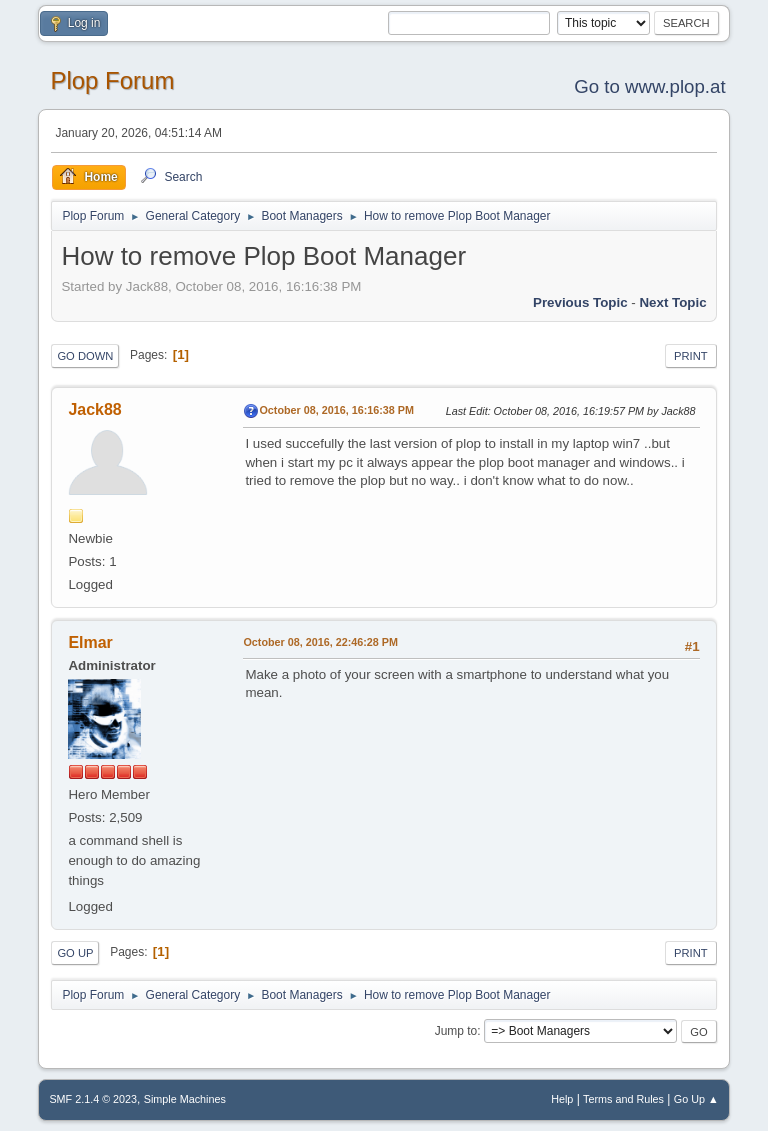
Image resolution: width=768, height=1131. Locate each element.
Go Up (75, 953)
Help (562, 1099)
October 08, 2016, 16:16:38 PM (336, 410)
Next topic (672, 302)
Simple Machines (185, 1099)
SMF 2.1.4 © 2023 (93, 1099)
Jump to (456, 1031)
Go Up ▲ (696, 1099)
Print (691, 356)
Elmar (90, 642)
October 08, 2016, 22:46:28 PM (320, 642)
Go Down (85, 356)
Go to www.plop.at (649, 86)
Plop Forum (112, 80)
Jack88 (94, 409)
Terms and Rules (623, 1099)
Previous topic (580, 302)
